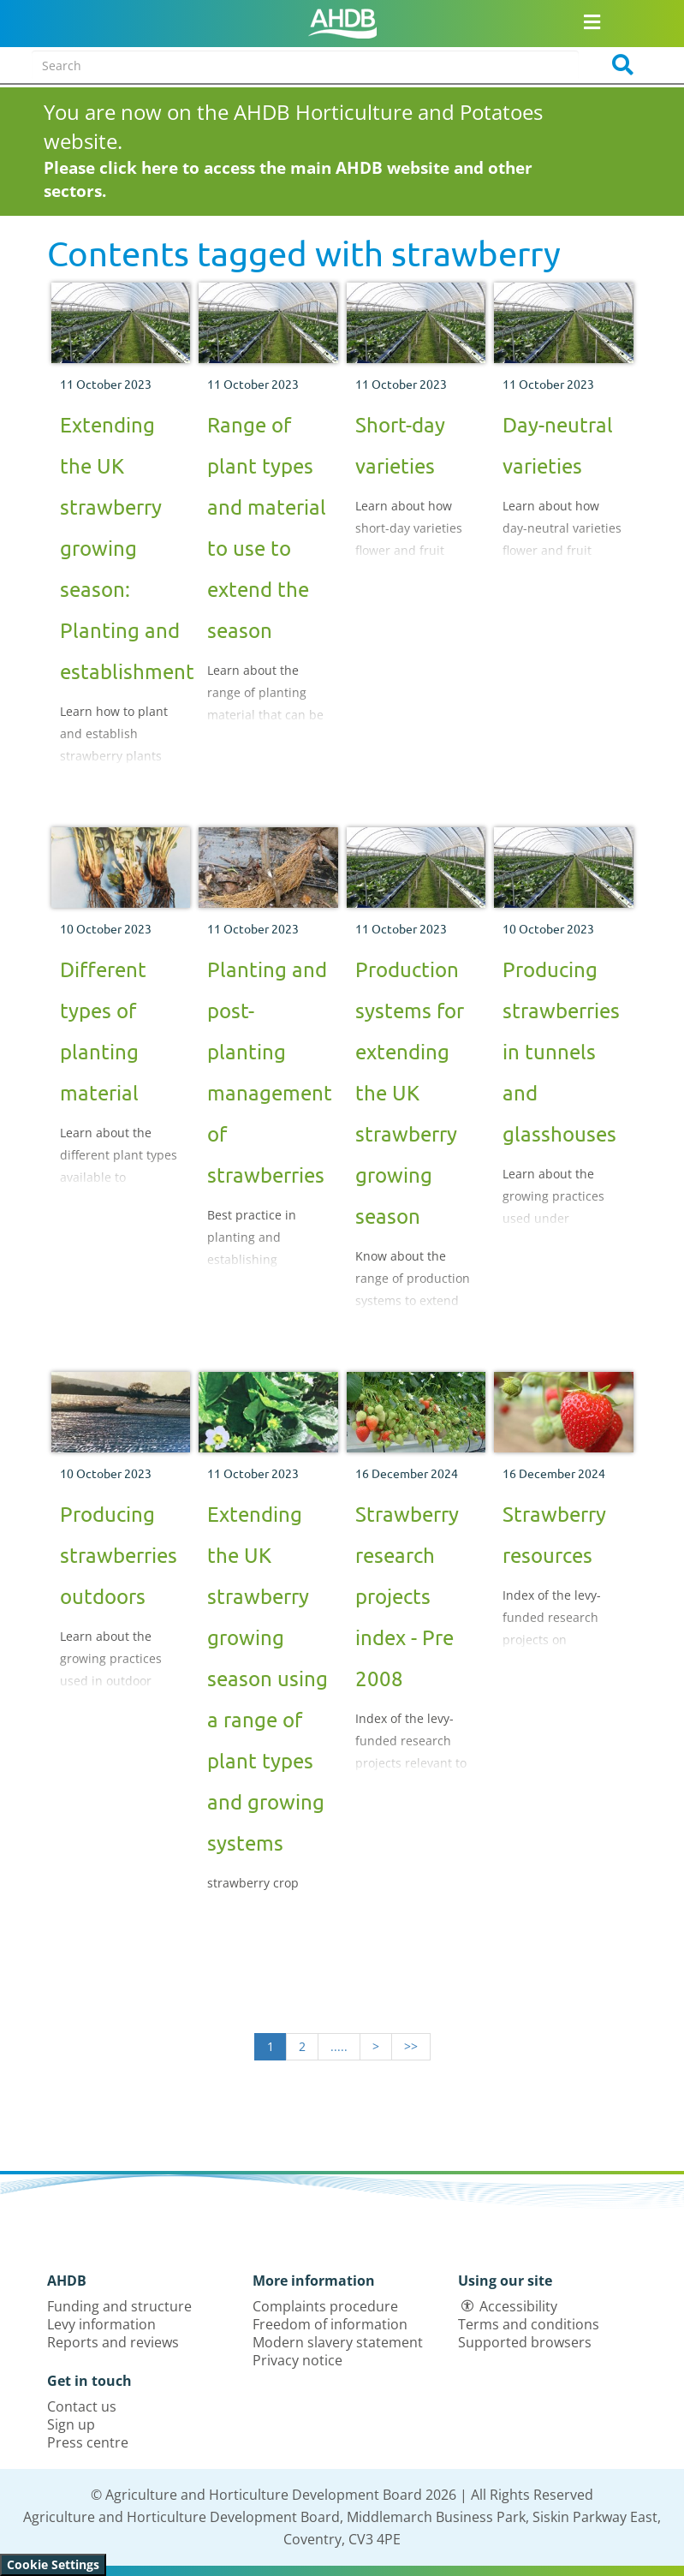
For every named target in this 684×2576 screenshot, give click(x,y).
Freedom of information (330, 2324)
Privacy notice (297, 2360)
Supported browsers (525, 2342)
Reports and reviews (113, 2342)
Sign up (71, 2424)
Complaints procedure (325, 2306)
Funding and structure (119, 2306)
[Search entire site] (305, 65)
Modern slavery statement (338, 2342)
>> (411, 2046)
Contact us (81, 2406)
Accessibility (518, 2306)
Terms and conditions (528, 2324)
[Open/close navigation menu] (592, 21)
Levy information (101, 2324)
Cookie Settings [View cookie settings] (53, 2564)
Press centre (87, 2442)
